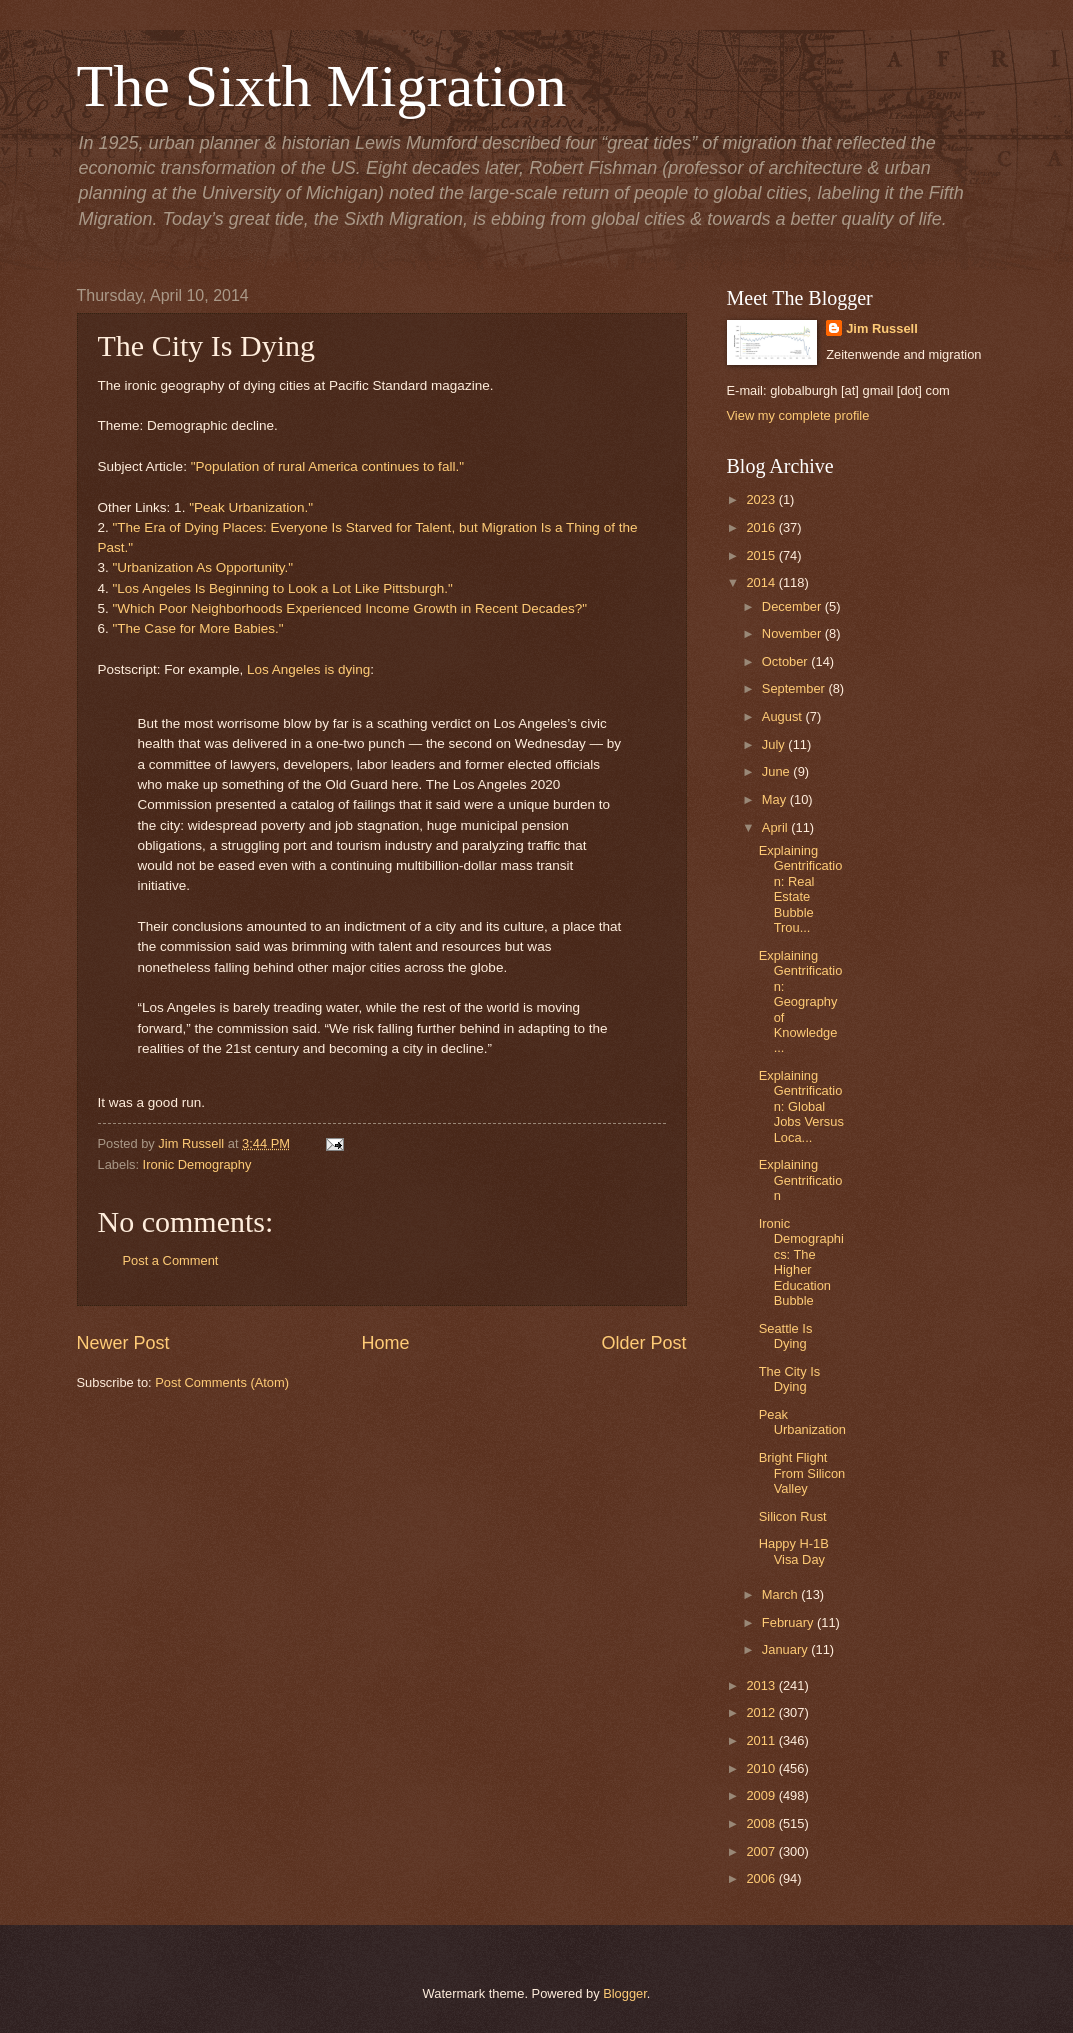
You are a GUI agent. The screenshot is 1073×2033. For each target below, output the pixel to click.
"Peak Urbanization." (251, 507)
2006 (762, 1878)
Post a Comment (171, 1260)
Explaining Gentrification (801, 1180)
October (786, 661)
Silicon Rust (793, 1516)
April (776, 827)
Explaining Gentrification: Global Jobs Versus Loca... (801, 1106)
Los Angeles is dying (308, 669)
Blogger (625, 1993)
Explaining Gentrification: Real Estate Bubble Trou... (801, 889)
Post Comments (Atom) (222, 1382)
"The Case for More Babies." (198, 628)
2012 (762, 1712)
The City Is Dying (790, 1379)
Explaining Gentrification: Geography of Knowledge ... (801, 1002)
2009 (762, 1795)
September (795, 688)
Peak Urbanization (802, 1422)
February (789, 1622)
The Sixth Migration (322, 86)
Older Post (643, 1343)
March (781, 1594)
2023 (762, 499)
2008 (762, 1823)
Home (385, 1343)
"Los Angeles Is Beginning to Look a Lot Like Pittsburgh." (283, 588)
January (786, 1649)
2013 (762, 1685)
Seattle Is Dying (786, 1336)
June (778, 771)
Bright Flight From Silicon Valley (802, 1473)
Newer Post (123, 1343)
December (793, 606)
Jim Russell (882, 328)
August (784, 716)
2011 (762, 1740)
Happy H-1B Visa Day (794, 1551)
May (776, 799)
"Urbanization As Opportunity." (203, 567)
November (793, 633)
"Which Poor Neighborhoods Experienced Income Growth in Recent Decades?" (350, 608)
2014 (762, 582)
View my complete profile (798, 415)
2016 (762, 527)
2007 (762, 1851)
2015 (762, 555)
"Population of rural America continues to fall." (327, 466)
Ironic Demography (197, 1164)
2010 (762, 1768)
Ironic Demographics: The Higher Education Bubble (801, 1262)
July (775, 744)
